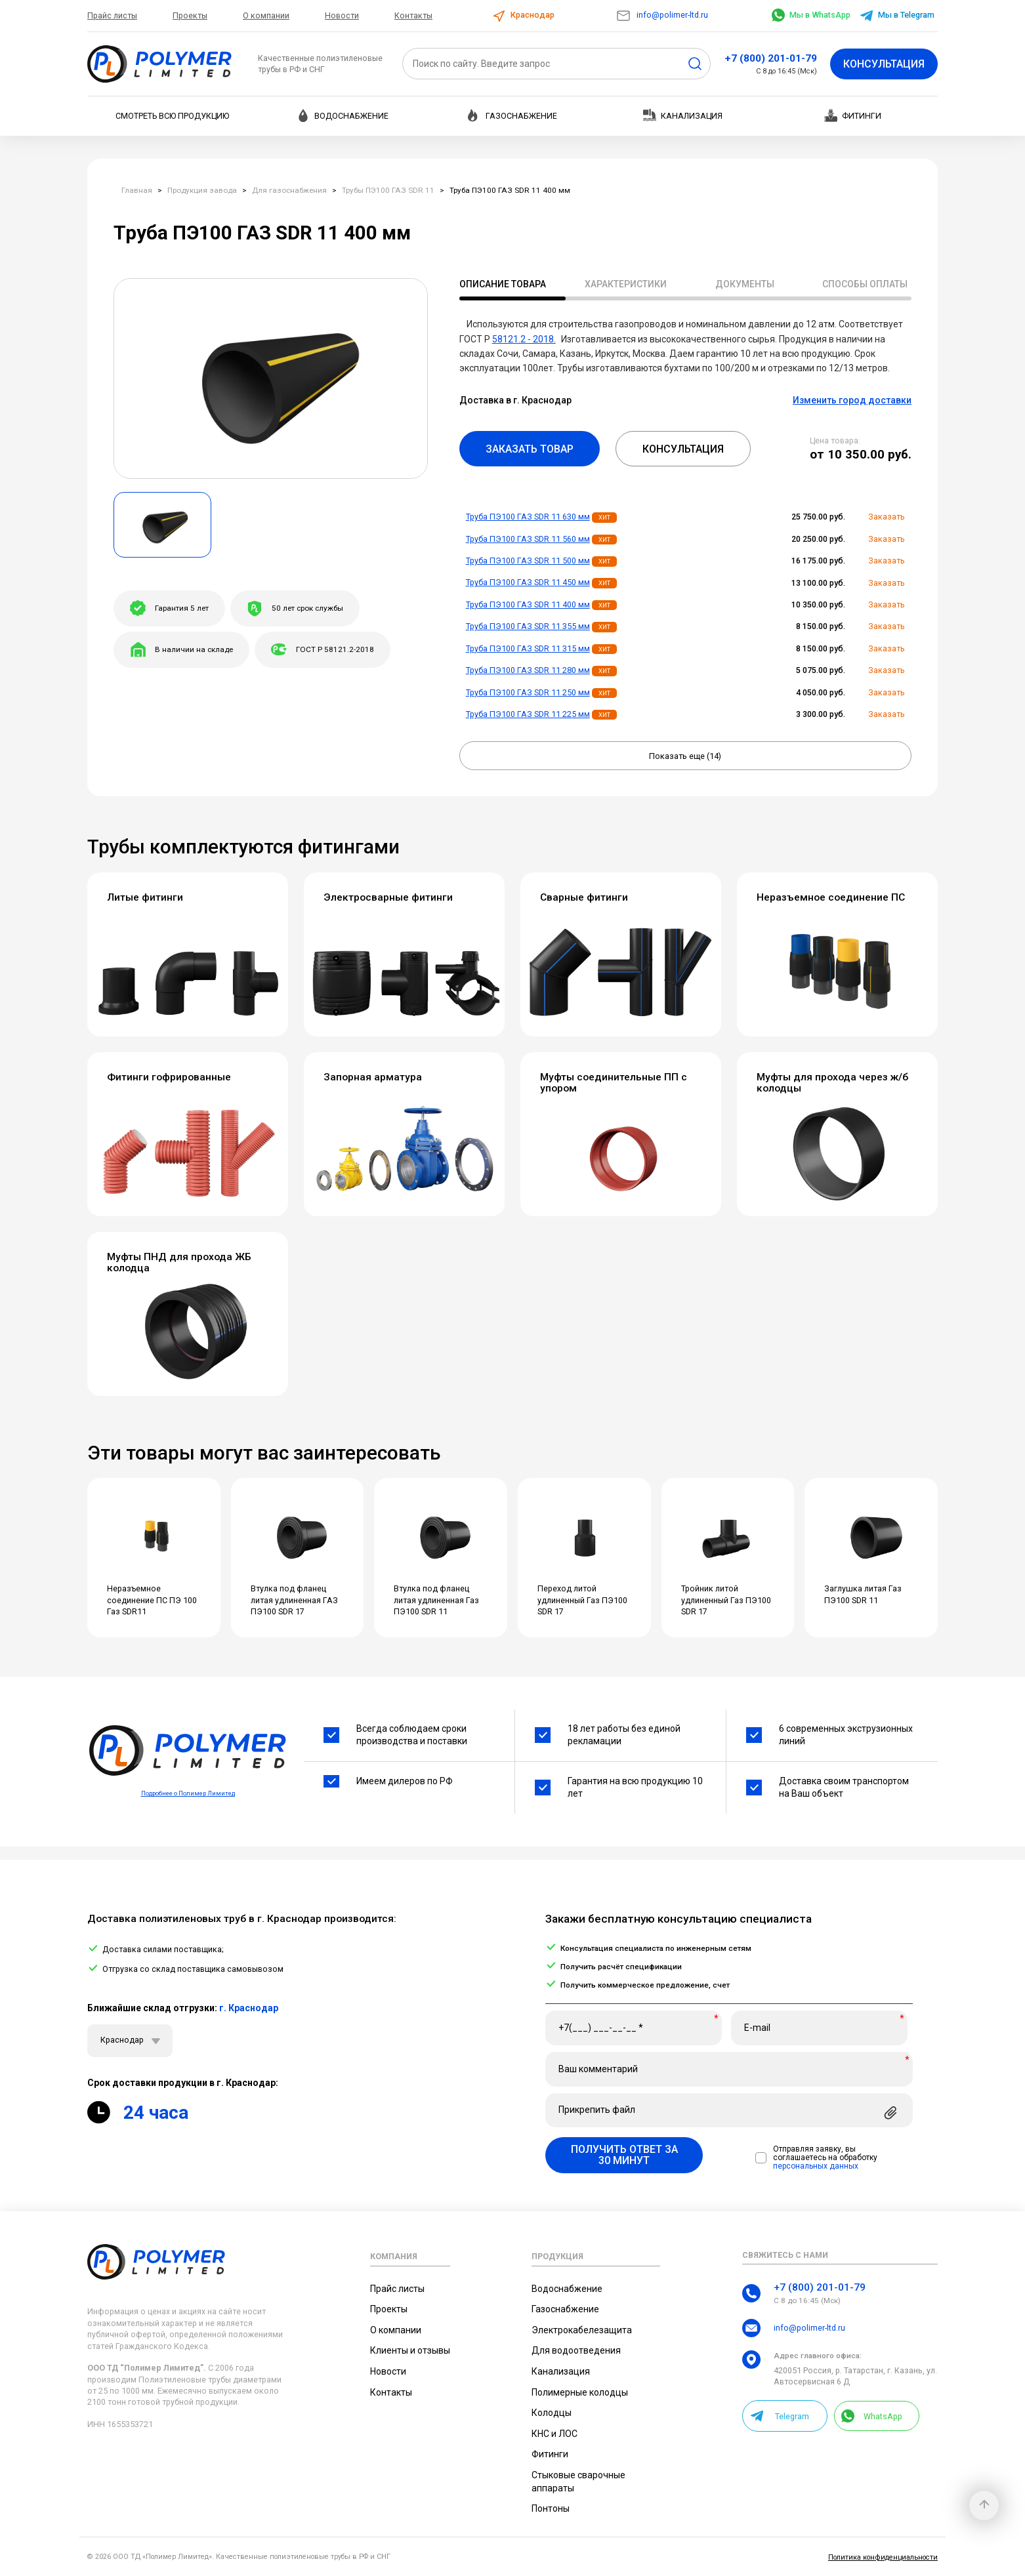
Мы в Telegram (896, 15)
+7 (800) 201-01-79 (770, 58)
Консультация (884, 64)
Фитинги (852, 115)
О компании (266, 15)
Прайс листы (112, 15)
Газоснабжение (512, 115)
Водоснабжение (342, 115)
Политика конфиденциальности (883, 2557)
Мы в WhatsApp (811, 15)
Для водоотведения (576, 2350)
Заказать (886, 516)
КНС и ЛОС (554, 2433)
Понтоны (551, 2508)
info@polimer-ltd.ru (662, 15)
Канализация (682, 115)
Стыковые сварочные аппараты (578, 2481)
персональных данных (815, 2166)
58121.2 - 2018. (524, 339)
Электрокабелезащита (582, 2330)
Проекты (190, 15)
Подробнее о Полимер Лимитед (188, 1793)
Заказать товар (530, 449)
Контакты (413, 15)
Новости (342, 15)
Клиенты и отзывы (410, 2350)
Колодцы (552, 2412)
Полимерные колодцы (580, 2392)
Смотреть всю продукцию (172, 116)
